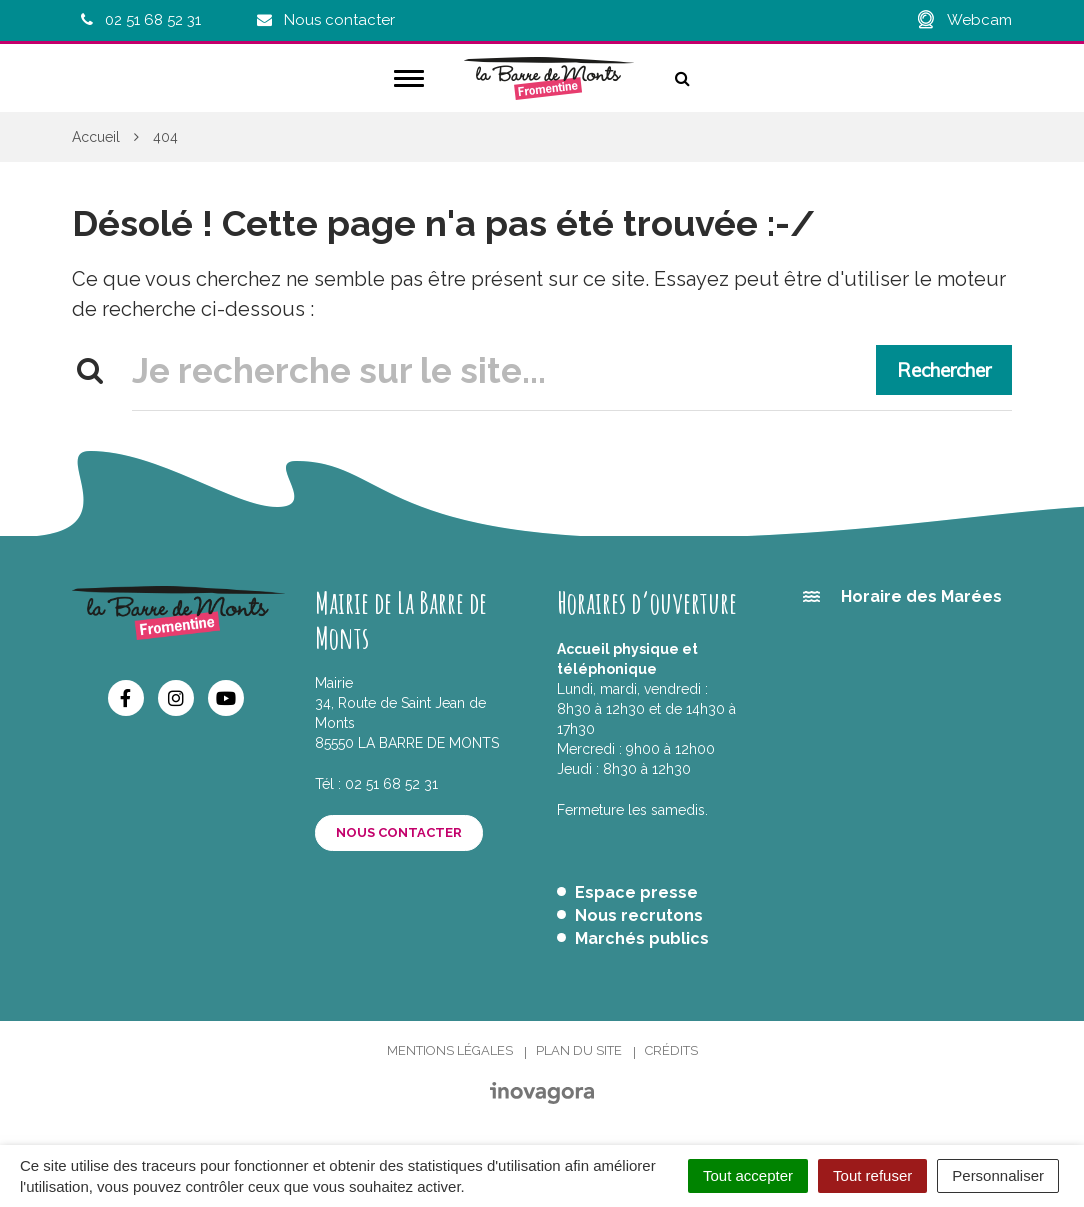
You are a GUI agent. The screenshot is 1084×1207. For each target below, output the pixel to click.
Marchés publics (642, 938)
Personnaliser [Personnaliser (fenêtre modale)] (998, 1175)
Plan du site (579, 1050)
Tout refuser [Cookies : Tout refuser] (872, 1175)
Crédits (671, 1050)
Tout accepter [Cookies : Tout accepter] (748, 1175)
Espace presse (636, 892)
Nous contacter (399, 832)
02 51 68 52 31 (391, 784)
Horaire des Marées (921, 596)
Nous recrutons (639, 915)
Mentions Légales (450, 1050)
